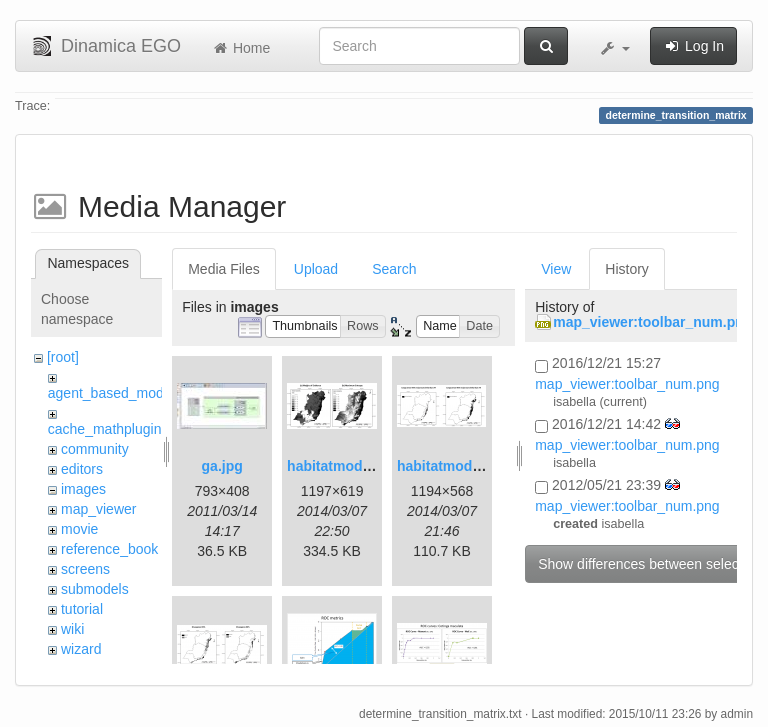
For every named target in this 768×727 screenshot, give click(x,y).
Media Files (224, 269)
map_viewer (98, 509)
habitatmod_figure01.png (370, 466)
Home (240, 48)
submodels (95, 589)
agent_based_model (111, 393)
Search (394, 269)
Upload (316, 269)
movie (79, 529)
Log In (693, 46)
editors (82, 469)
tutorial (82, 609)
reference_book (109, 549)
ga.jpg (222, 466)
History (627, 269)
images (83, 489)
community (95, 449)
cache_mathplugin (105, 429)
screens (85, 569)
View (556, 269)
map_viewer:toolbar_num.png (652, 322)
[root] (63, 357)
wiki (72, 629)
